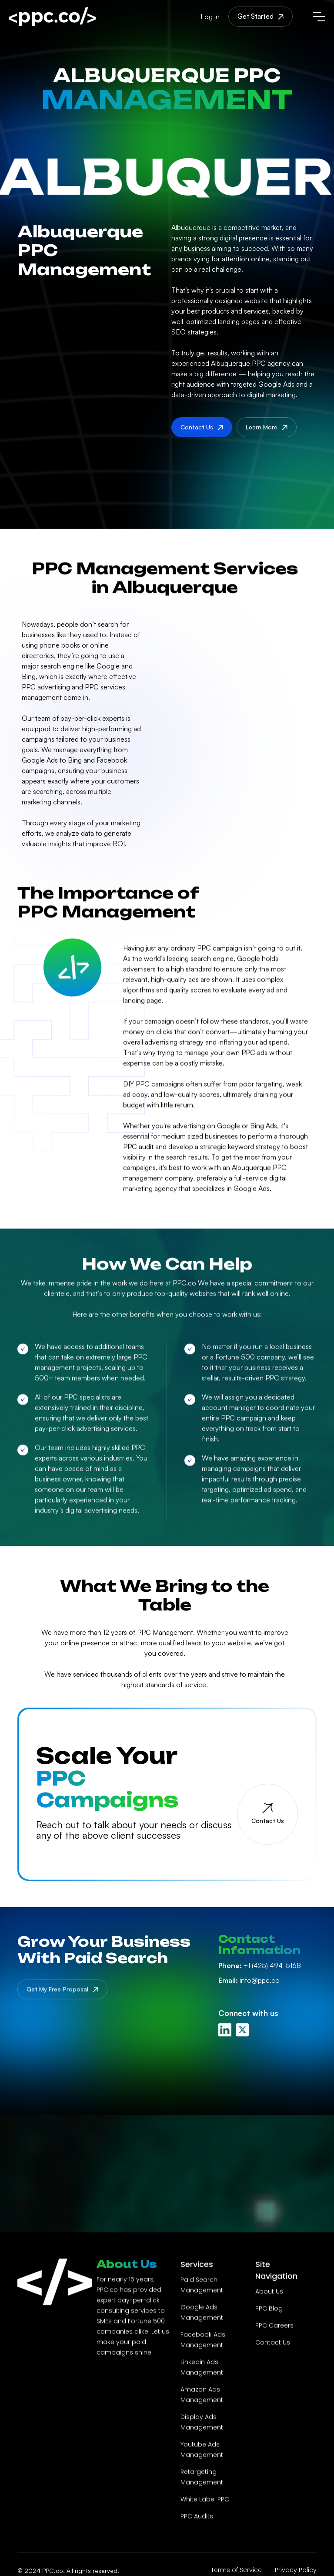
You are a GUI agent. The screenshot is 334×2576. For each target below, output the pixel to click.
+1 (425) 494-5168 (259, 1965)
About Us (269, 2292)
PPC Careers (274, 2326)
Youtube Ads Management (201, 2450)
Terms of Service (236, 2570)
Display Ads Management (201, 2422)
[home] (52, 16)
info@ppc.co (249, 1980)
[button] (319, 17)
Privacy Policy (296, 2570)
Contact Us (272, 2343)
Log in (210, 16)
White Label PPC (204, 2499)
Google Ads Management (201, 2313)
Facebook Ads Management (202, 2340)
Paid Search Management (201, 2285)
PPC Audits (196, 2516)
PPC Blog (269, 2309)
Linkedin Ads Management (201, 2367)
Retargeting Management (201, 2477)
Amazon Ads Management (201, 2395)
